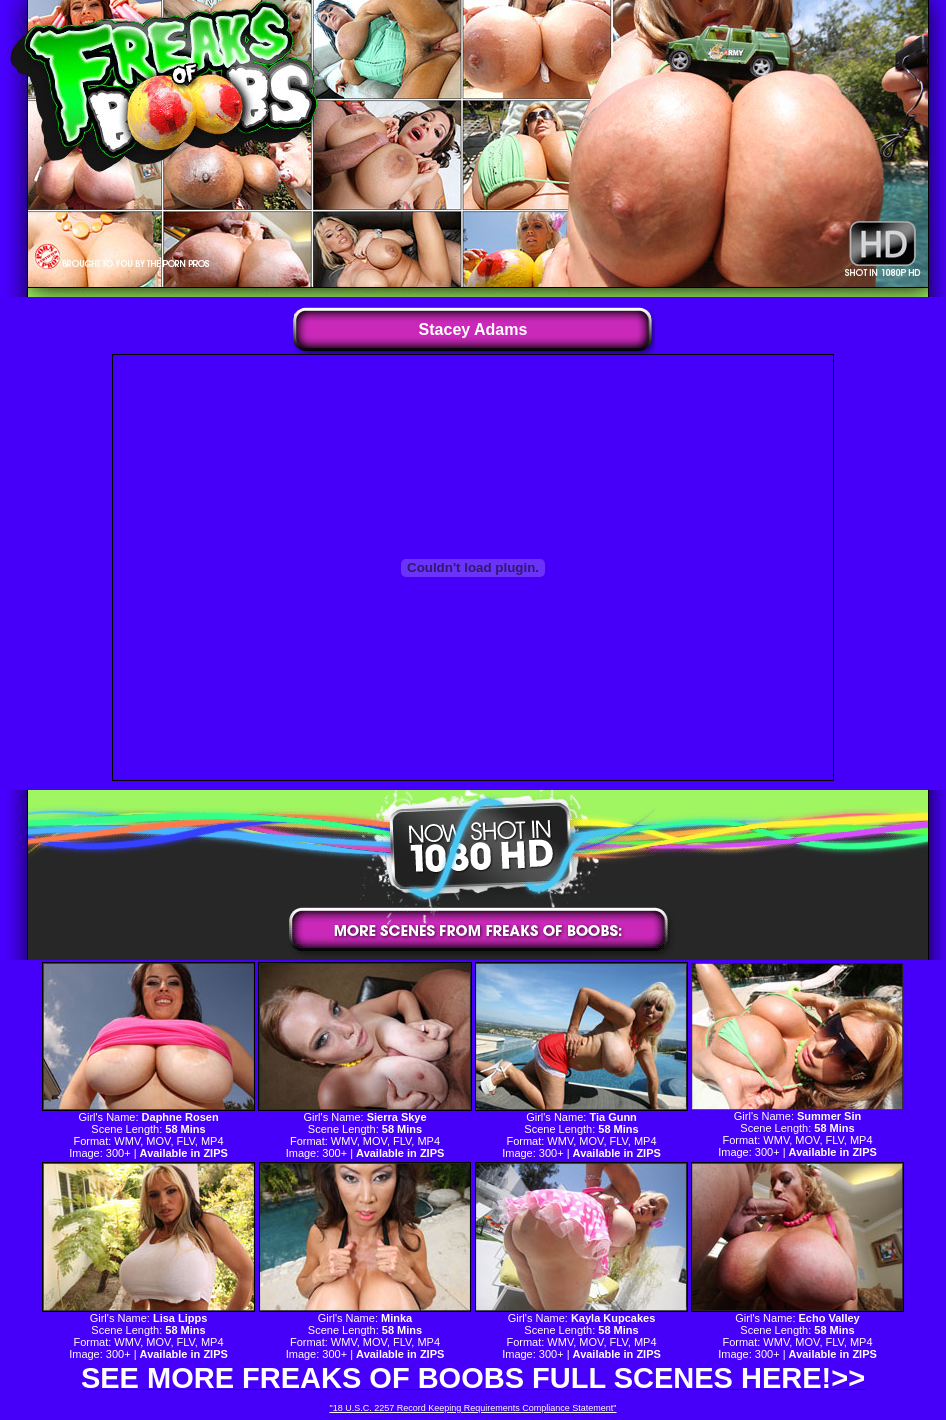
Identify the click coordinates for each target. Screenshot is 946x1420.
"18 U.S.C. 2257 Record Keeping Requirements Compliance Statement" (472, 1408)
